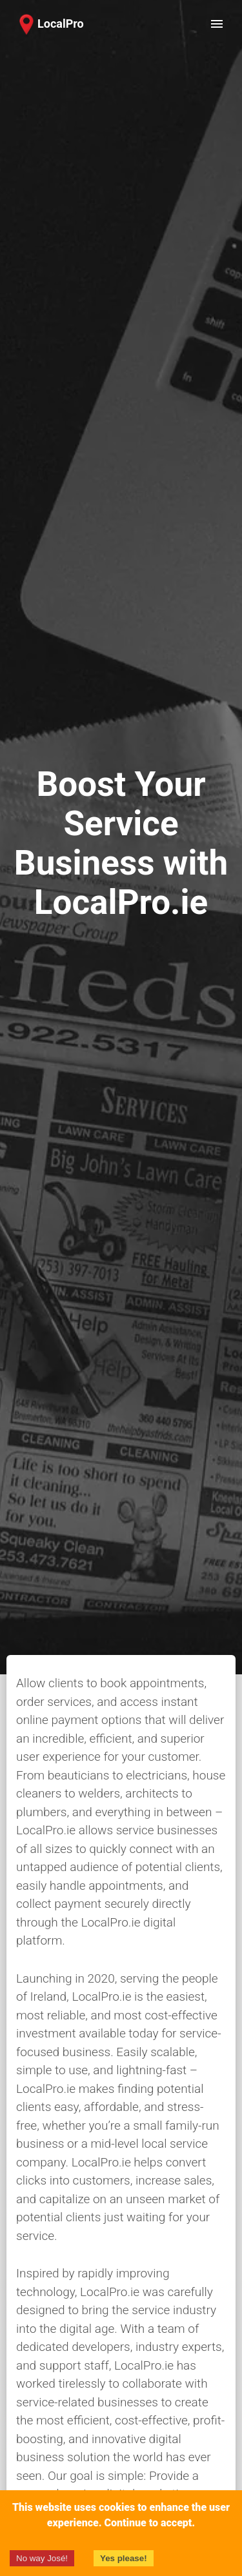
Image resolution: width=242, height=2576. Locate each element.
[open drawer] (216, 23)
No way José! (42, 2558)
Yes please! (123, 2558)
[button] (49, 24)
